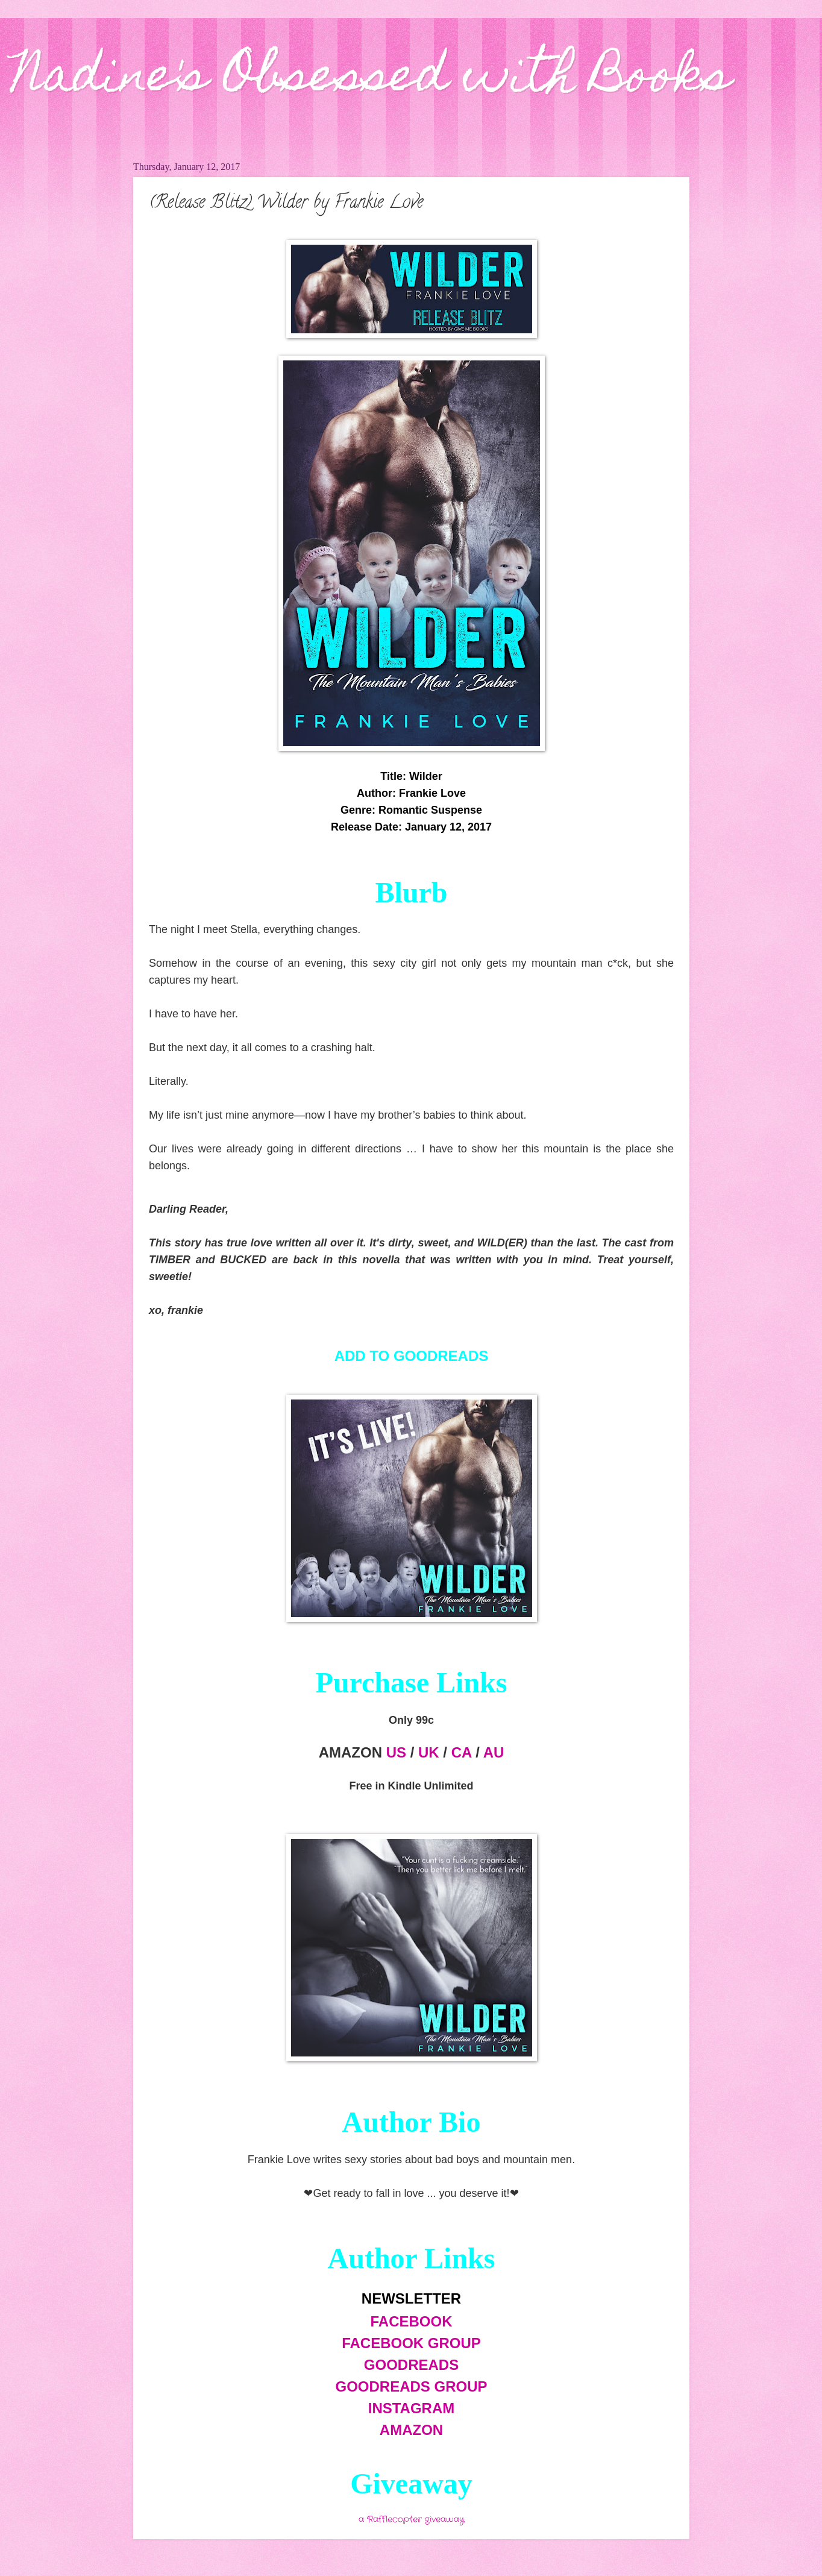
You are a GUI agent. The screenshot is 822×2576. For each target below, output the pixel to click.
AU (493, 1752)
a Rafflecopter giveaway (411, 2519)
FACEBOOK (411, 2321)
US (396, 1752)
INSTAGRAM (411, 2408)
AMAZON (411, 2430)
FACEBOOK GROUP (411, 2343)
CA (461, 1752)
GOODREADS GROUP (411, 2386)
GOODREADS (411, 2365)
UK (428, 1752)
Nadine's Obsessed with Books (371, 79)
